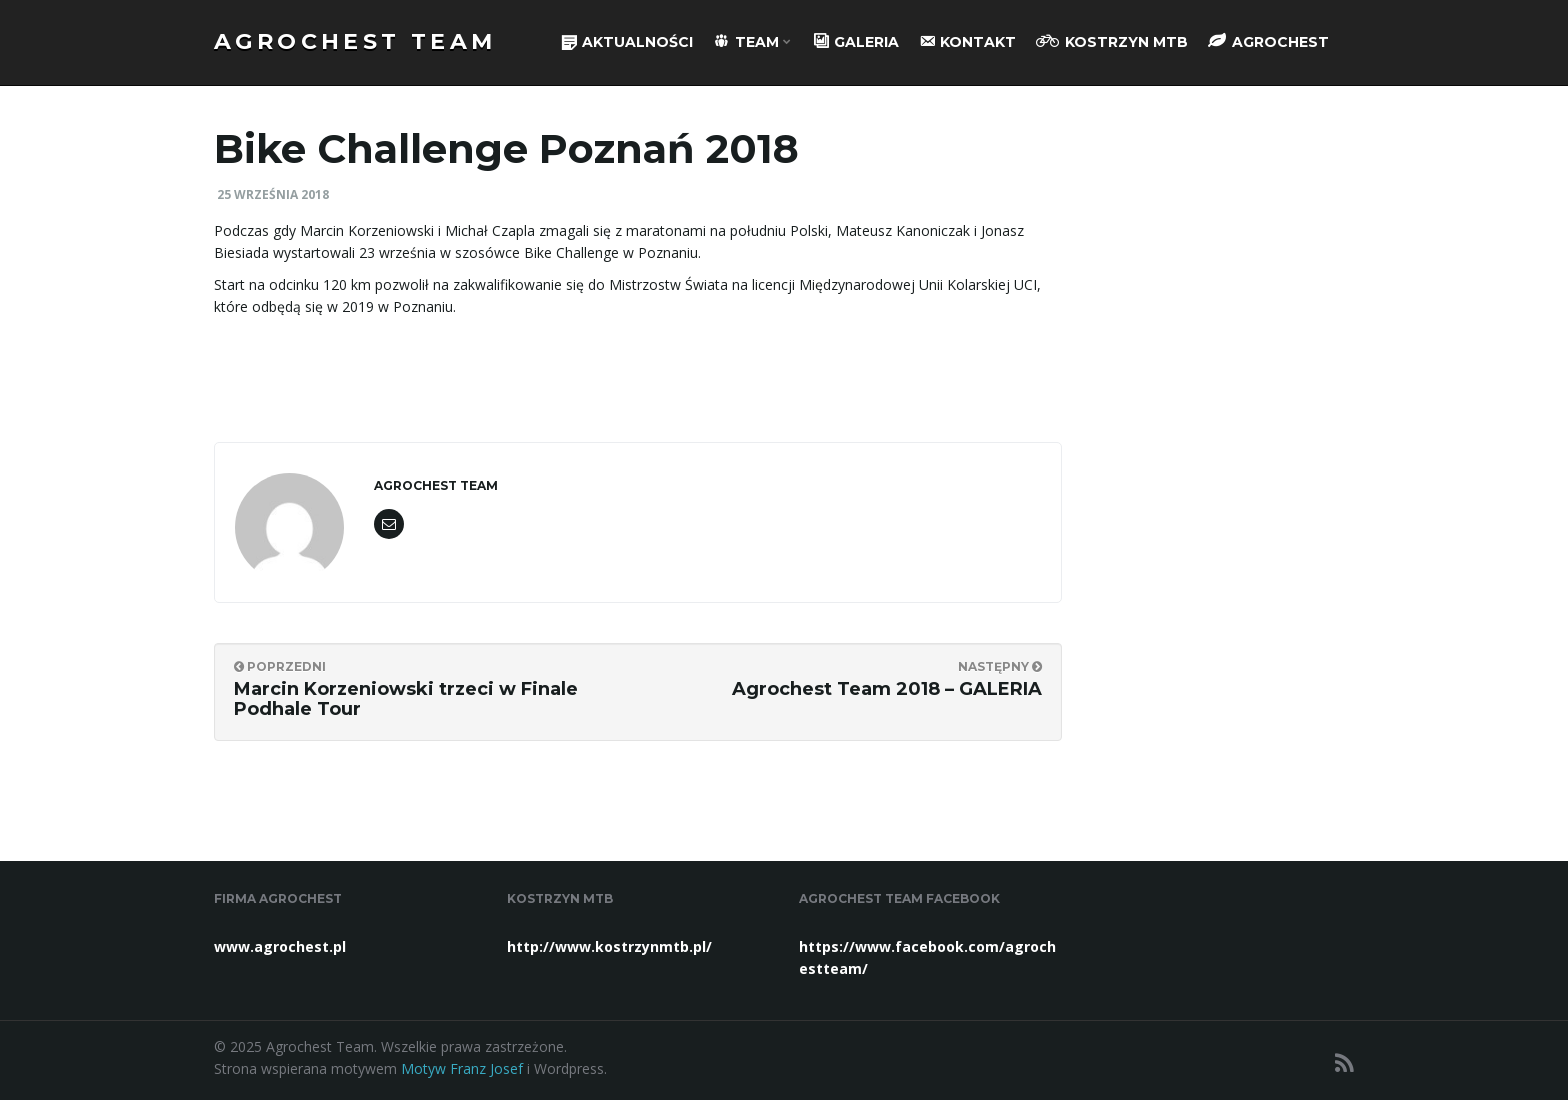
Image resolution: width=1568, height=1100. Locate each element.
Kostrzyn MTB (1112, 41)
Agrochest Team (355, 41)
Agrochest (1268, 41)
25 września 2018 (273, 194)
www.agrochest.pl (280, 946)
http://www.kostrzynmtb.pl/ (609, 946)
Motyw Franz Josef (462, 1068)
